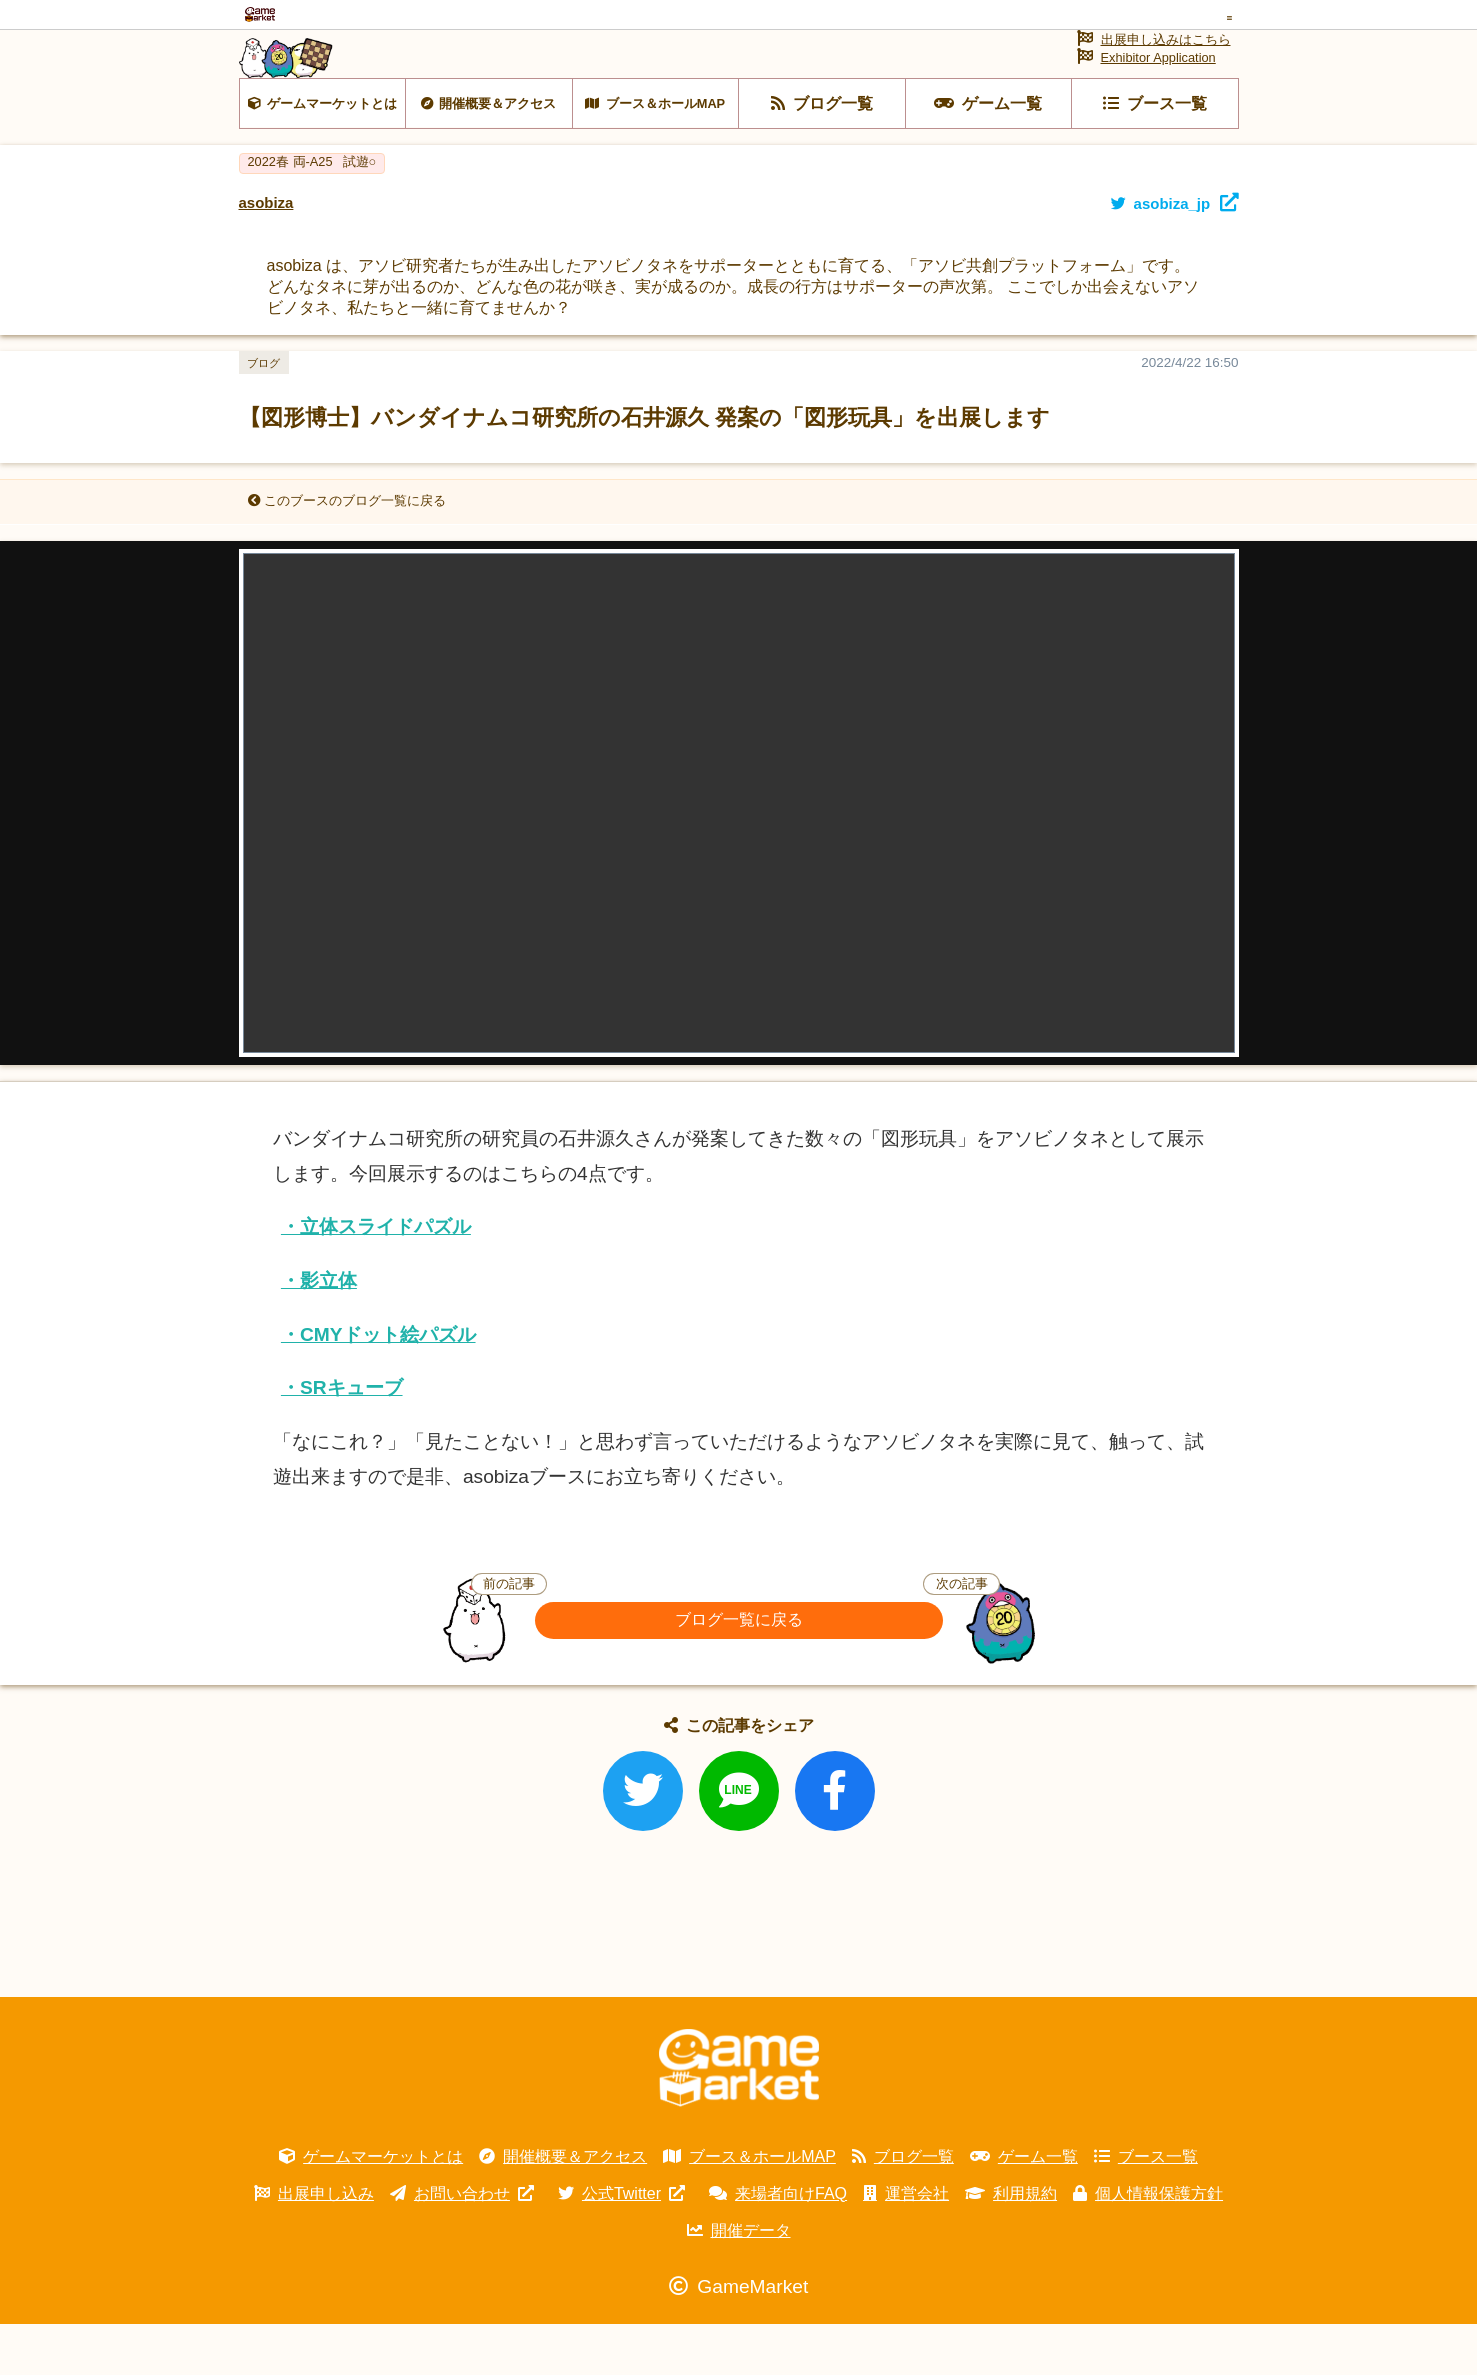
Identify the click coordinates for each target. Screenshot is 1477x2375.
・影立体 (319, 1331)
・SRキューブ (342, 1438)
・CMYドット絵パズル (378, 1385)
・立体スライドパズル (376, 1277)
